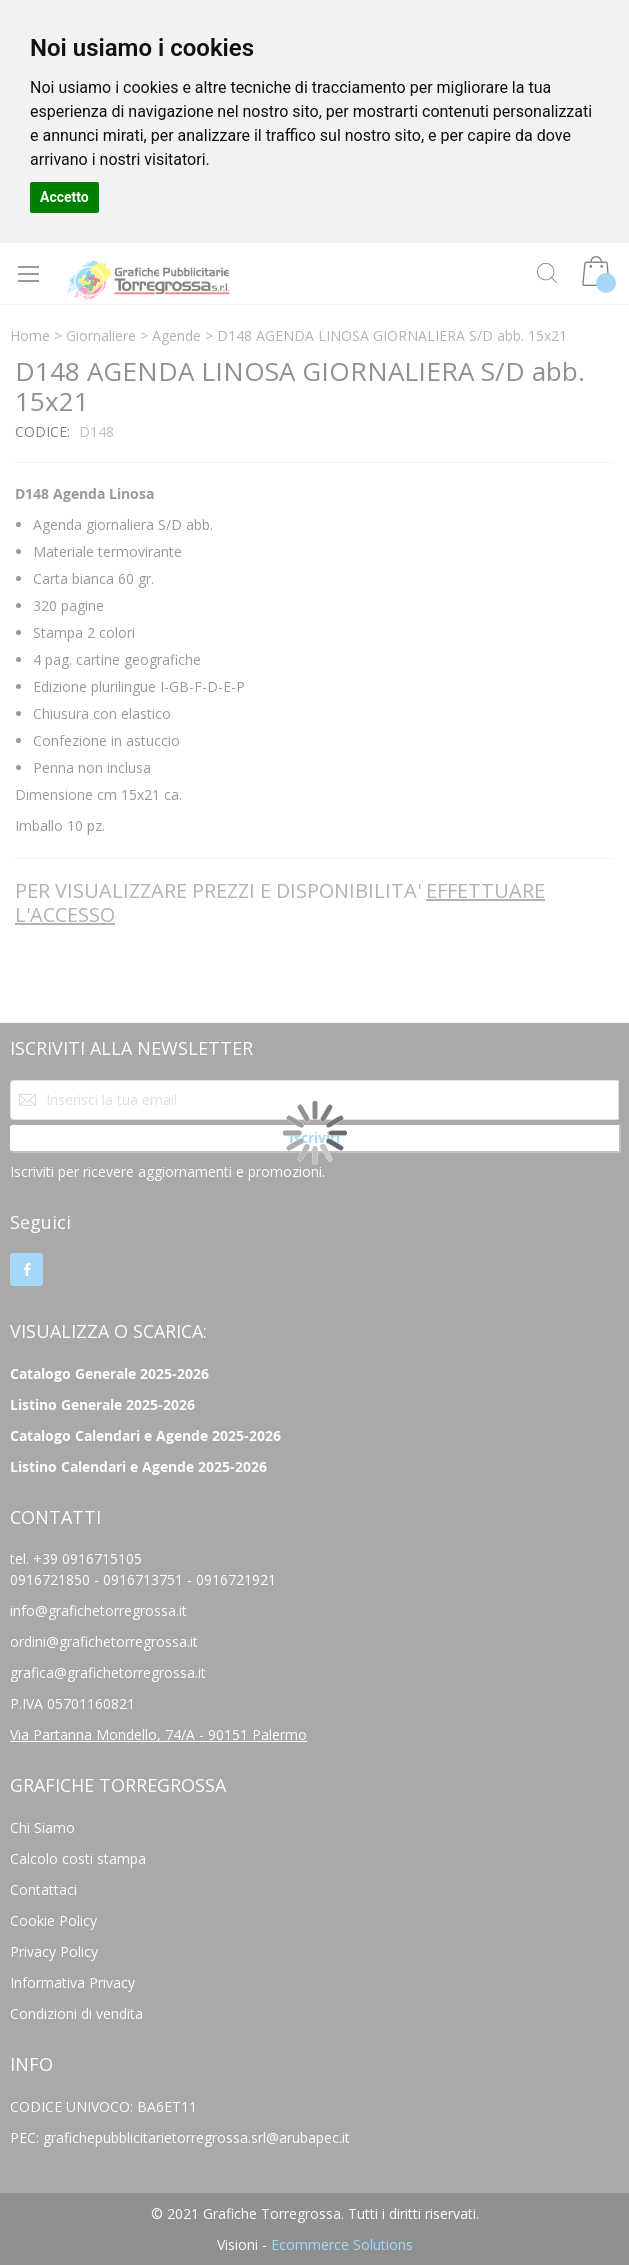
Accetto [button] (64, 197)
